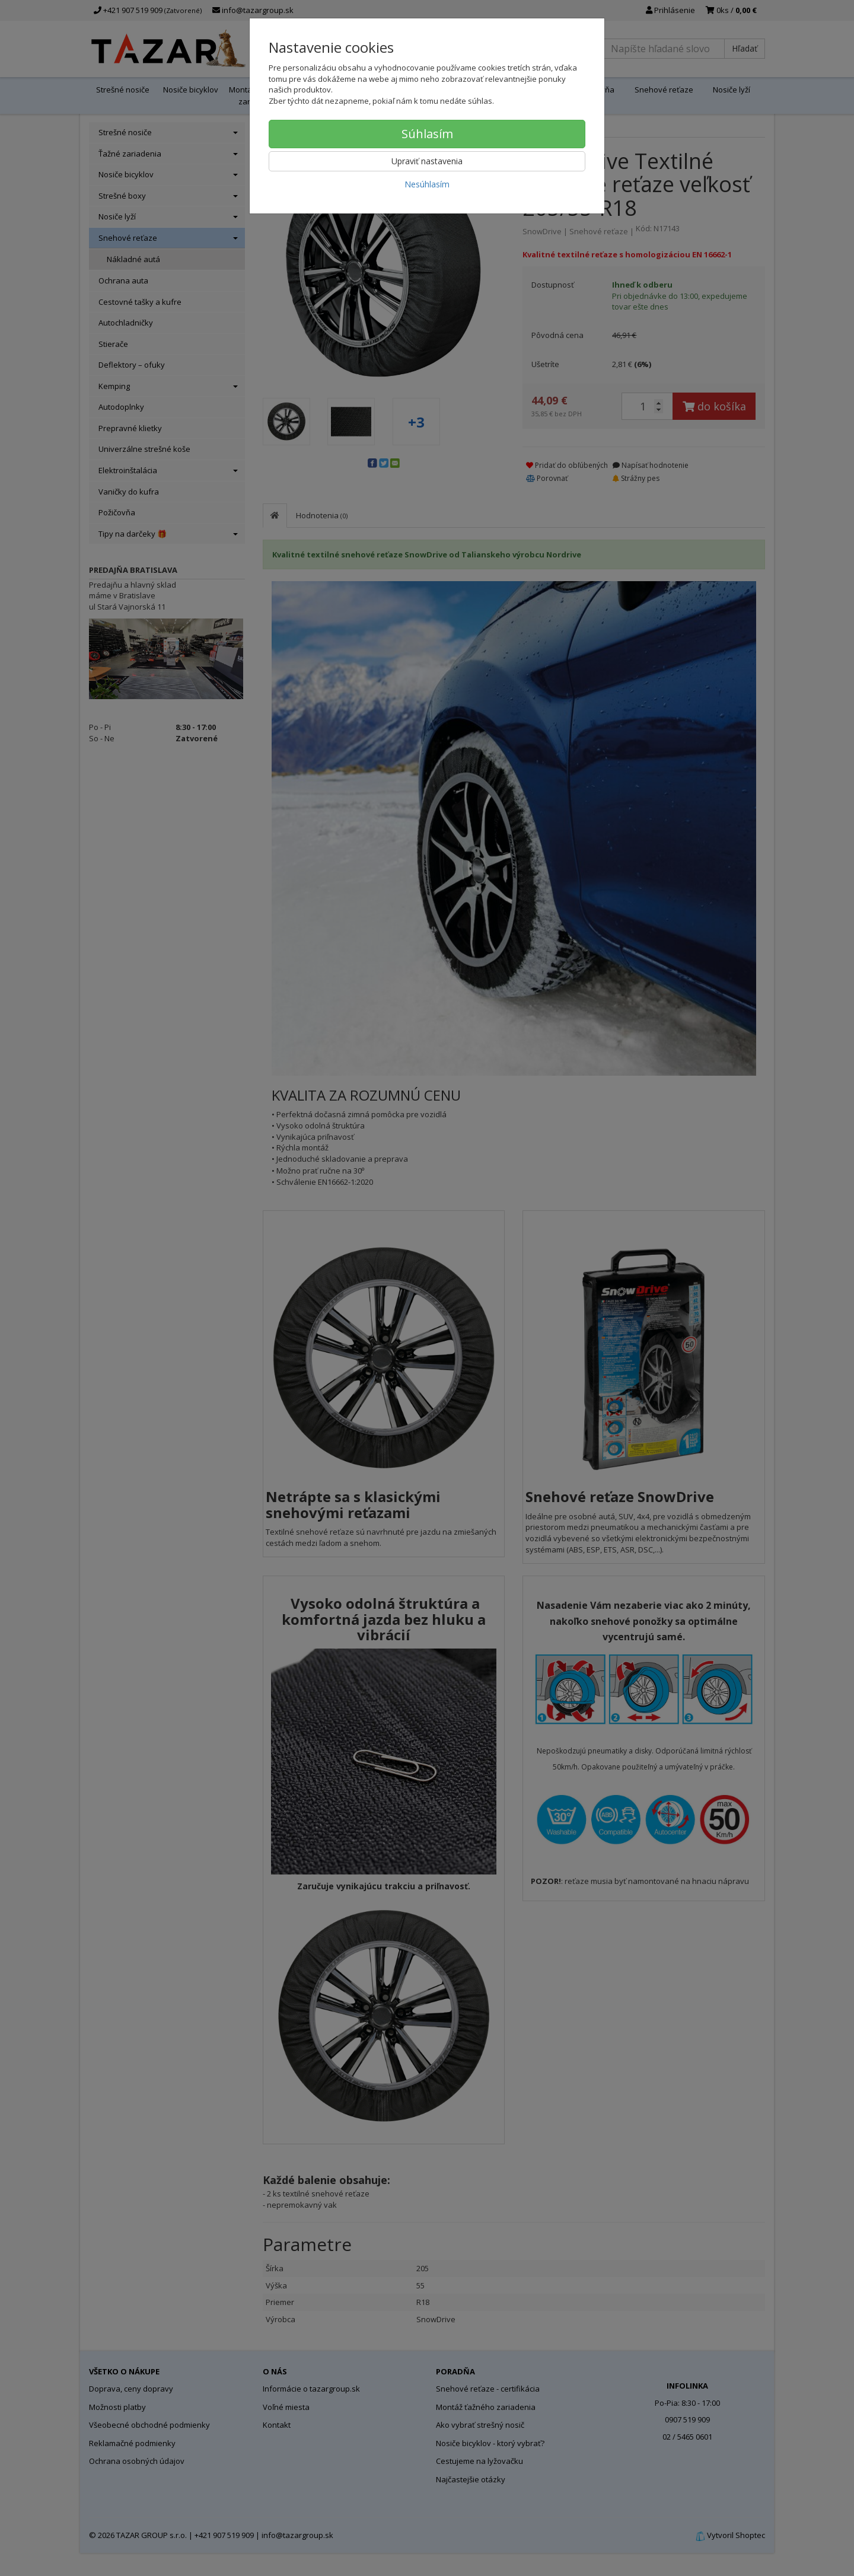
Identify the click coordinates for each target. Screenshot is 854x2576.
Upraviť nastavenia (427, 161)
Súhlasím (427, 134)
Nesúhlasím (427, 184)
